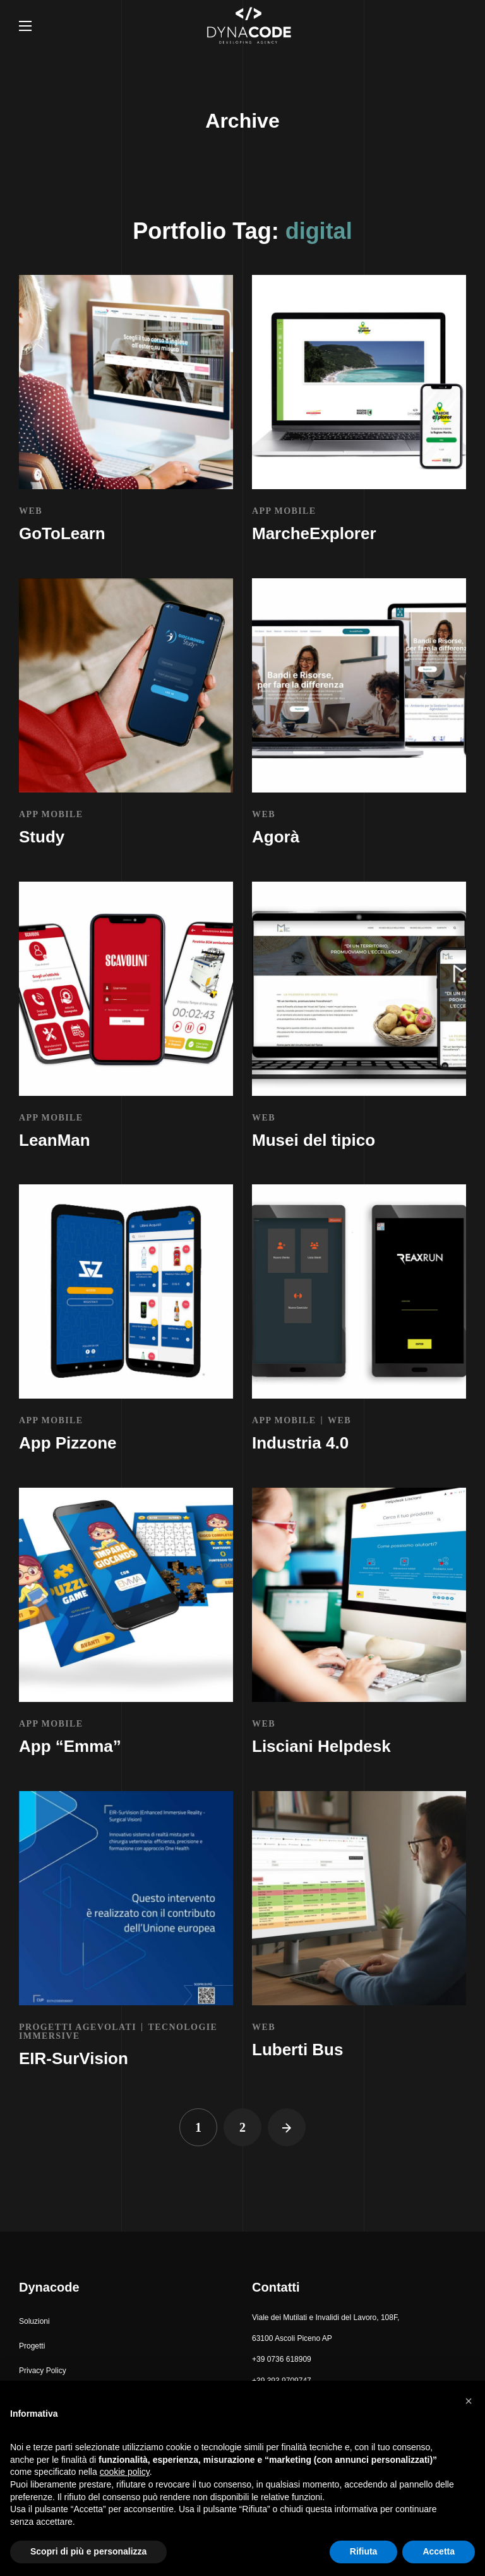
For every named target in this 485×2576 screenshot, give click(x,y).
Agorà (275, 836)
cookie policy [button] (125, 2472)
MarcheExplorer (314, 533)
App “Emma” (70, 1746)
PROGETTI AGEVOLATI (77, 2027)
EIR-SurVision (73, 2058)
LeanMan (54, 1140)
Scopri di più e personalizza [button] (88, 2551)
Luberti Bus (297, 2049)
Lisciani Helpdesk (321, 1746)
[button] (34, 2322)
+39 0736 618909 (281, 2359)
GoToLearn (62, 533)
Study (41, 836)
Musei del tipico (313, 1140)
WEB (30, 511)
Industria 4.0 (300, 1442)
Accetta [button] (438, 2551)
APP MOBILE (284, 511)
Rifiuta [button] (364, 2551)
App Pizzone (68, 1442)
